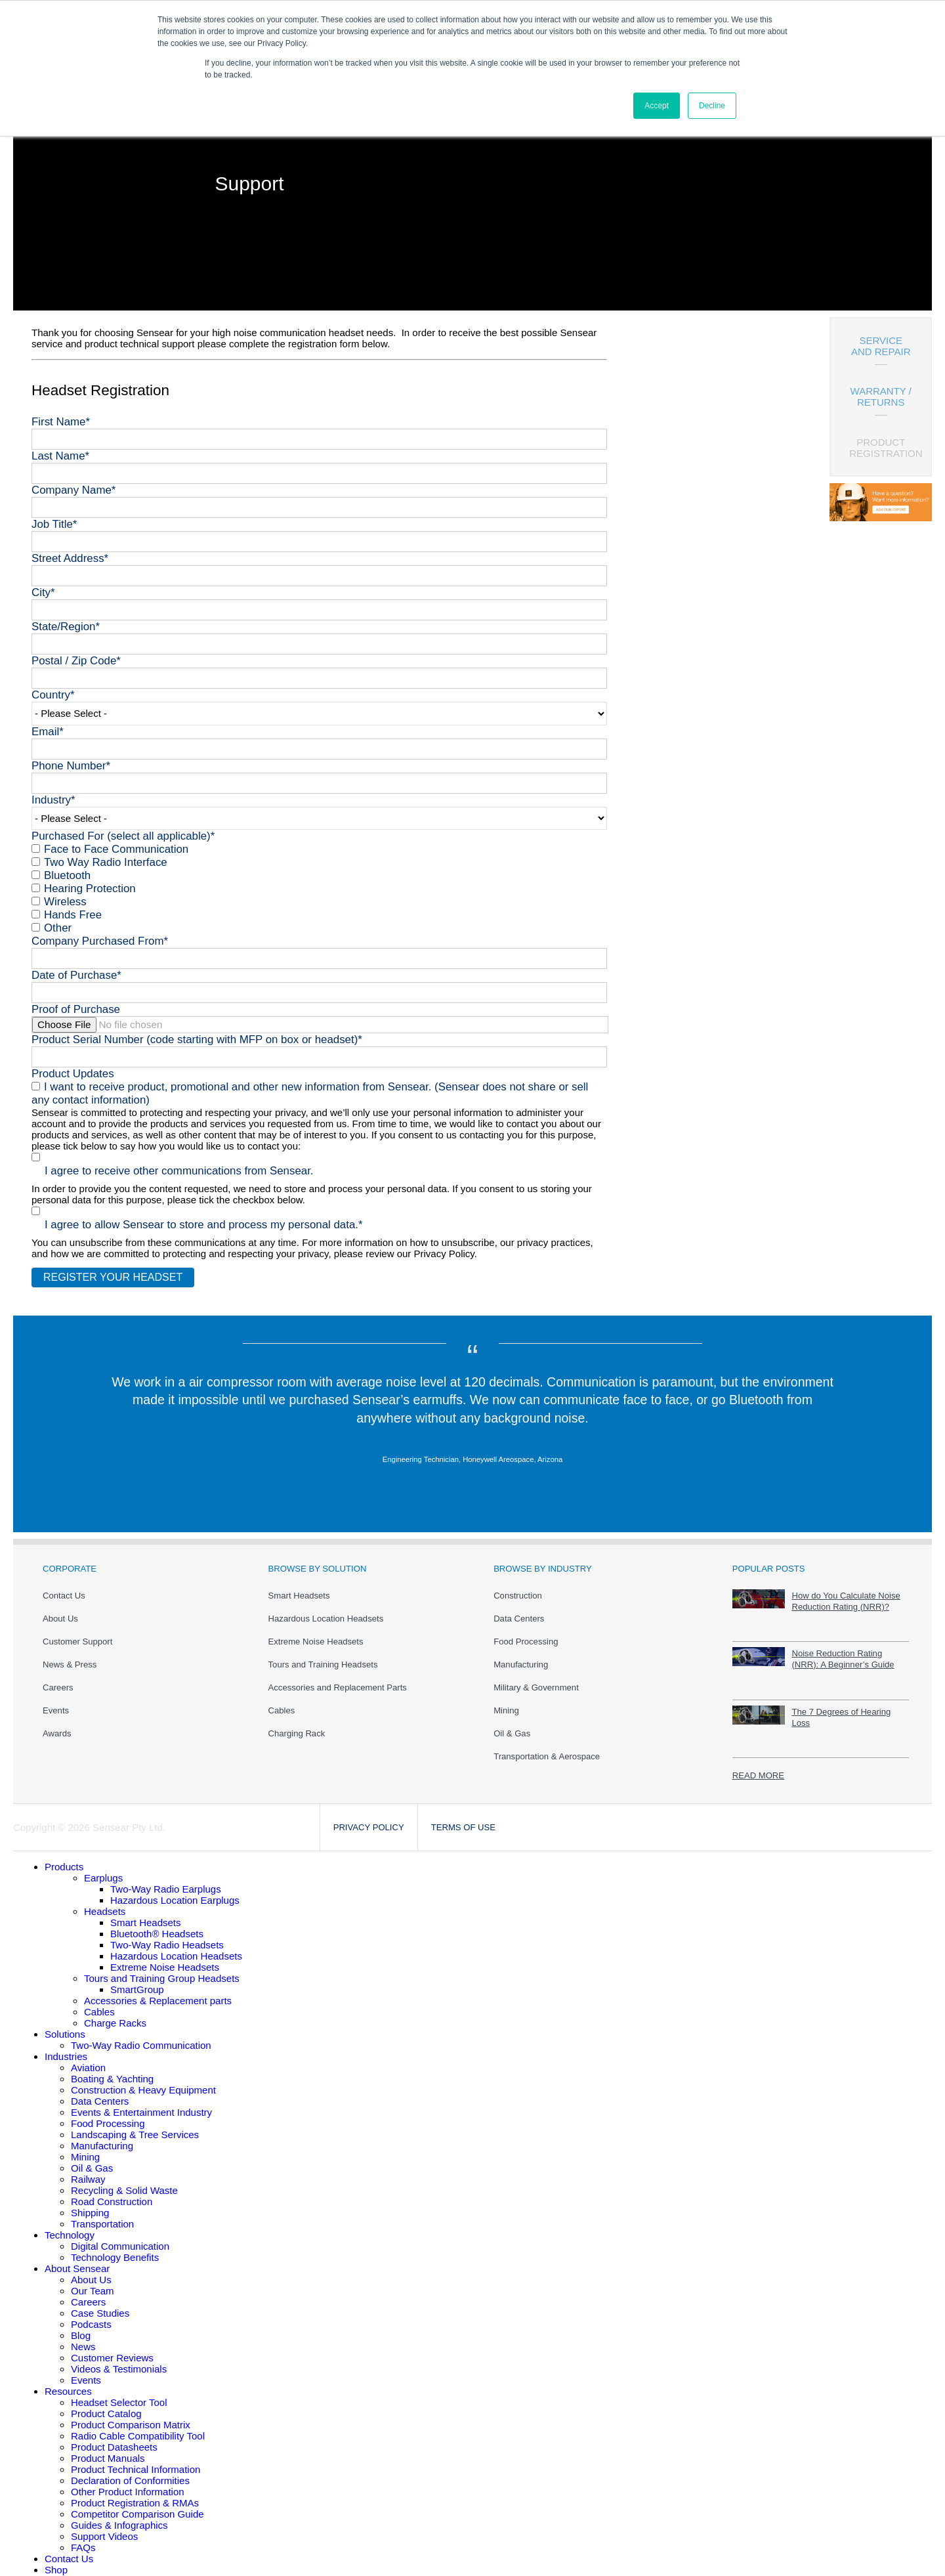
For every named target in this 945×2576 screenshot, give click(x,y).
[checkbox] (319, 882)
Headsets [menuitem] (104, 1902)
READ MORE (758, 1766)
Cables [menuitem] (281, 1701)
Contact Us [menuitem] (64, 1586)
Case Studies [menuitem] (100, 2303)
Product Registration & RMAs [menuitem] (135, 2493)
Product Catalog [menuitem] (106, 2404)
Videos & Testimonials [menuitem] (119, 2359)
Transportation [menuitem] (102, 2214)
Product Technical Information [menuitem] (135, 2460)
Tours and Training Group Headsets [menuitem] (162, 1969)
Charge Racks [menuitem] (115, 2013)
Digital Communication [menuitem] (120, 2237)
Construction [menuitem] (518, 1586)
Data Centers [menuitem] (519, 1609)
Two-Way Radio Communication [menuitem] (141, 2036)
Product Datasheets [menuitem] (114, 2437)
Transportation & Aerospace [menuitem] (547, 1747)
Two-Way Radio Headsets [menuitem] (167, 1935)
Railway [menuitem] (88, 2170)
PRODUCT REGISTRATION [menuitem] (885, 448)
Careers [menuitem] (58, 1678)
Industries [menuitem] (66, 2047)
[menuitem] (64, 1857)
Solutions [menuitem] (65, 2024)
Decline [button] (712, 105)
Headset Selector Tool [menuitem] (119, 2393)
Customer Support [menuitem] (77, 1632)
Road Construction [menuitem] (111, 2192)
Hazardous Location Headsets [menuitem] (326, 1609)
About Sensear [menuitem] (77, 2259)
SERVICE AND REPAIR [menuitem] (881, 346)
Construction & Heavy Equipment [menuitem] (143, 2080)
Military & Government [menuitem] (536, 1678)
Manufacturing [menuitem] (521, 1655)
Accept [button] (656, 105)
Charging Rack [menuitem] (297, 1724)
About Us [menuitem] (60, 1609)
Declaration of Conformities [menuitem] (130, 2471)
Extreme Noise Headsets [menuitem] (316, 1632)
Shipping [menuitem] (90, 2203)
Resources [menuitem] (68, 2382)
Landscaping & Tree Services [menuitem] (135, 2125)
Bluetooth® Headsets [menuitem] (156, 1924)
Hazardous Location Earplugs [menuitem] (175, 1891)
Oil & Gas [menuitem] (512, 1724)
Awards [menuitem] (57, 1724)
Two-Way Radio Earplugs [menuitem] (165, 1879)
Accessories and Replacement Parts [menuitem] (337, 1678)
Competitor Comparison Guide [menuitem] (137, 2504)
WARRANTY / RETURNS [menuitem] (881, 396)
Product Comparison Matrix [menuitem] (130, 2415)
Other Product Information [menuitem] (127, 2482)
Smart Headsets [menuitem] (299, 1586)
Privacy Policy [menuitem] (368, 1818)
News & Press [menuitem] (69, 1655)
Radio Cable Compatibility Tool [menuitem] (138, 2426)
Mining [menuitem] (506, 1701)
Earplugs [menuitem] (103, 1868)
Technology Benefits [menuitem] (115, 2248)
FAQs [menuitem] (83, 2538)
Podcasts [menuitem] (91, 2315)
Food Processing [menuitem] (526, 1632)
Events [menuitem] (56, 1701)
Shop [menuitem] (56, 2560)
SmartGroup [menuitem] (137, 1980)
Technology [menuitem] (69, 2225)
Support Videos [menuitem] (104, 2527)
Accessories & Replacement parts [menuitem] (158, 1991)
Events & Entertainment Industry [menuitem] (141, 2103)
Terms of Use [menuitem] (463, 1818)
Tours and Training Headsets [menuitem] (323, 1655)
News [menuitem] (83, 2337)
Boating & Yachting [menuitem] (112, 2069)
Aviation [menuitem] (88, 2058)
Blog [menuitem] (81, 2326)
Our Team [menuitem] (92, 2281)
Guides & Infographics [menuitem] (119, 2516)
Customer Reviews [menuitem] (112, 2348)
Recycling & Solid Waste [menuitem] (124, 2181)
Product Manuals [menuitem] (108, 2449)
